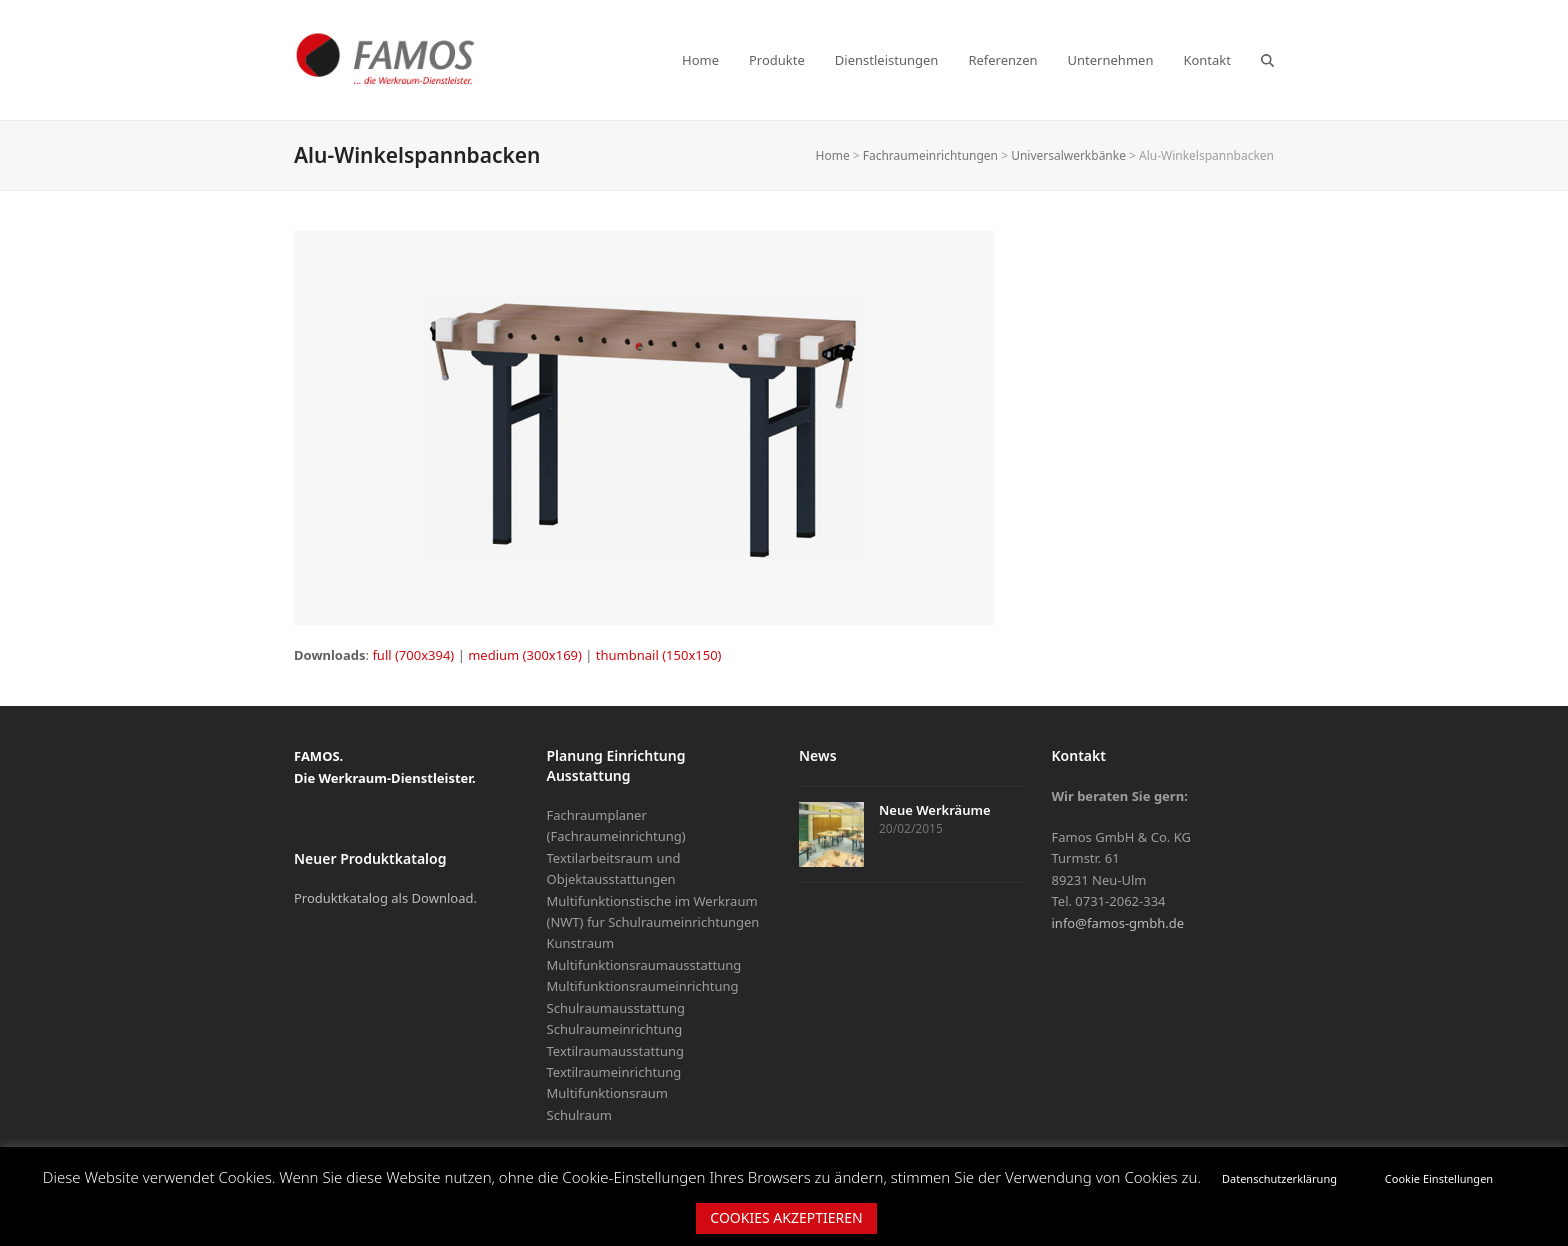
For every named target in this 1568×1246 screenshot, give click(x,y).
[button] (1267, 60)
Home (833, 155)
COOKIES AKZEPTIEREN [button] (786, 1217)
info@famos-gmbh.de (1118, 923)
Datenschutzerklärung (1279, 1178)
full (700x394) (413, 655)
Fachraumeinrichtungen (930, 155)
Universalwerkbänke (1068, 155)
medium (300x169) (525, 655)
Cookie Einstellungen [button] (1439, 1178)
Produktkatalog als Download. (385, 898)
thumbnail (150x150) (659, 655)
